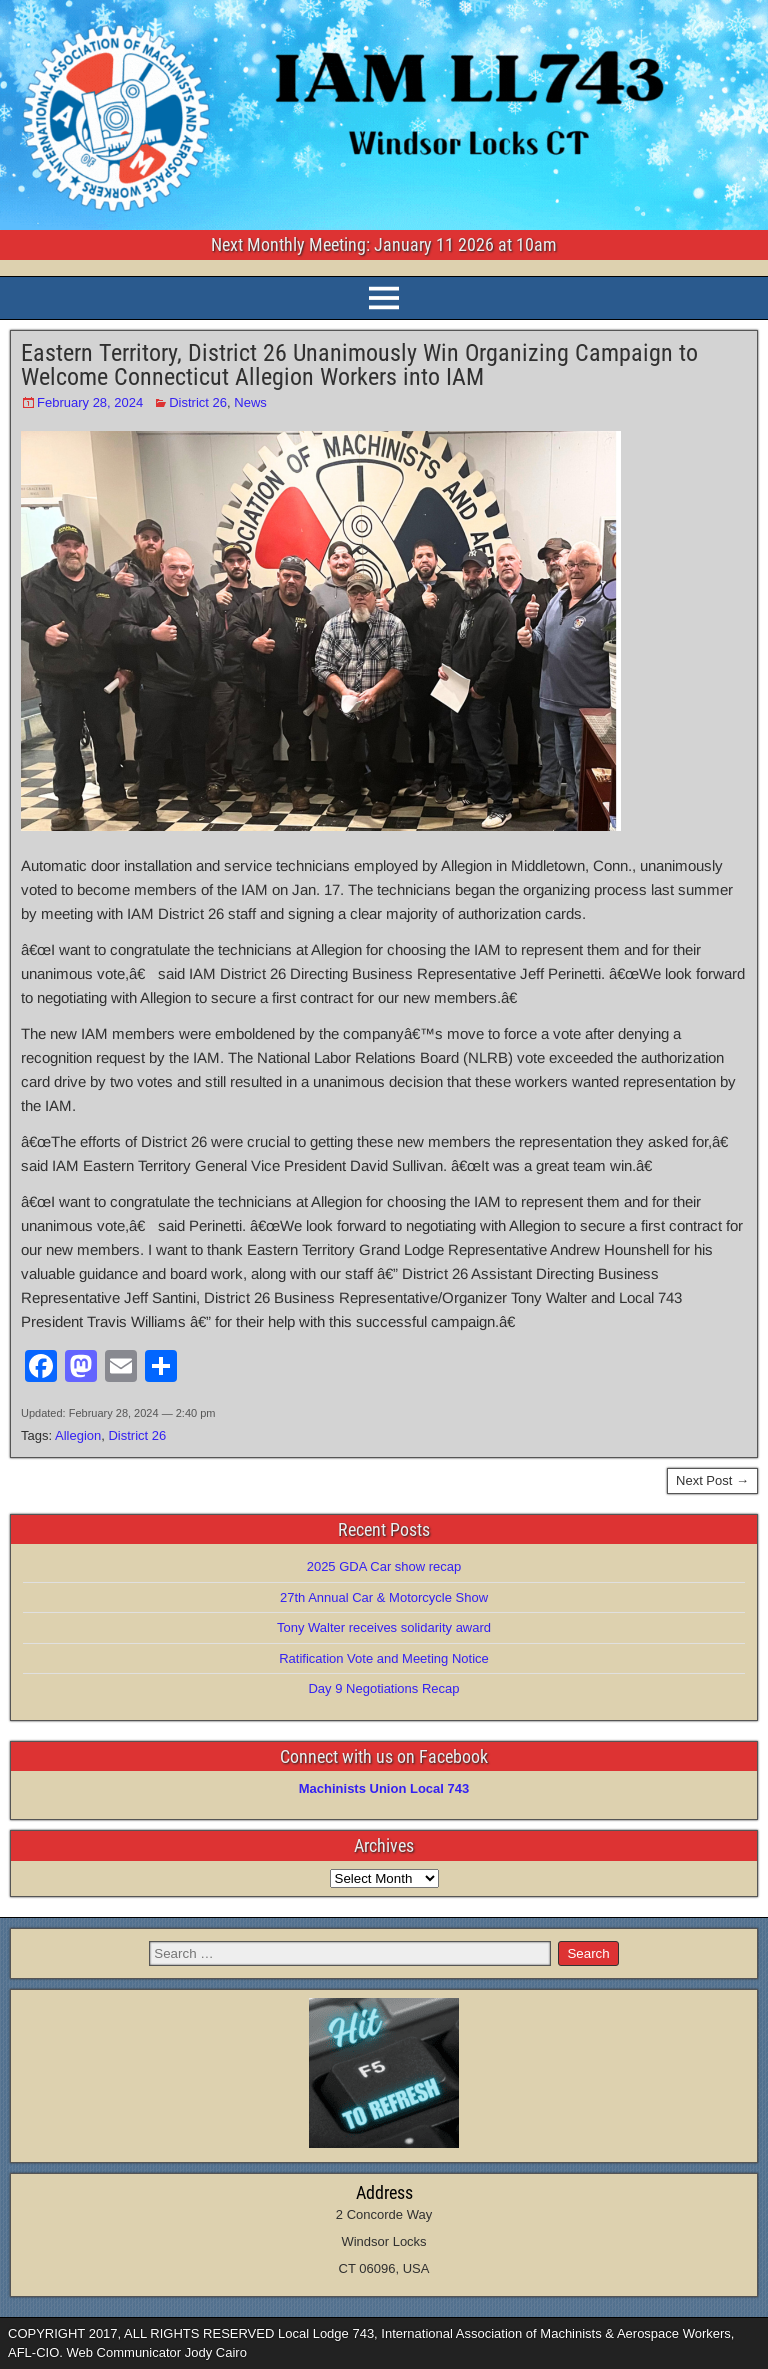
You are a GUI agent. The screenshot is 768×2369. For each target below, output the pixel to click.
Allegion (78, 1435)
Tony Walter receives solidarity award (384, 1627)
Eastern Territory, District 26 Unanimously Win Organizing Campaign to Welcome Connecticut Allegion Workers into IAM (359, 365)
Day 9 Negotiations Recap (383, 1688)
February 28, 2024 (90, 402)
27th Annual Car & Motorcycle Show (384, 1597)
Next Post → (712, 1480)
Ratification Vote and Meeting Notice (384, 1658)
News (250, 402)
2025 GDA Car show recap (384, 1566)
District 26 (198, 402)
